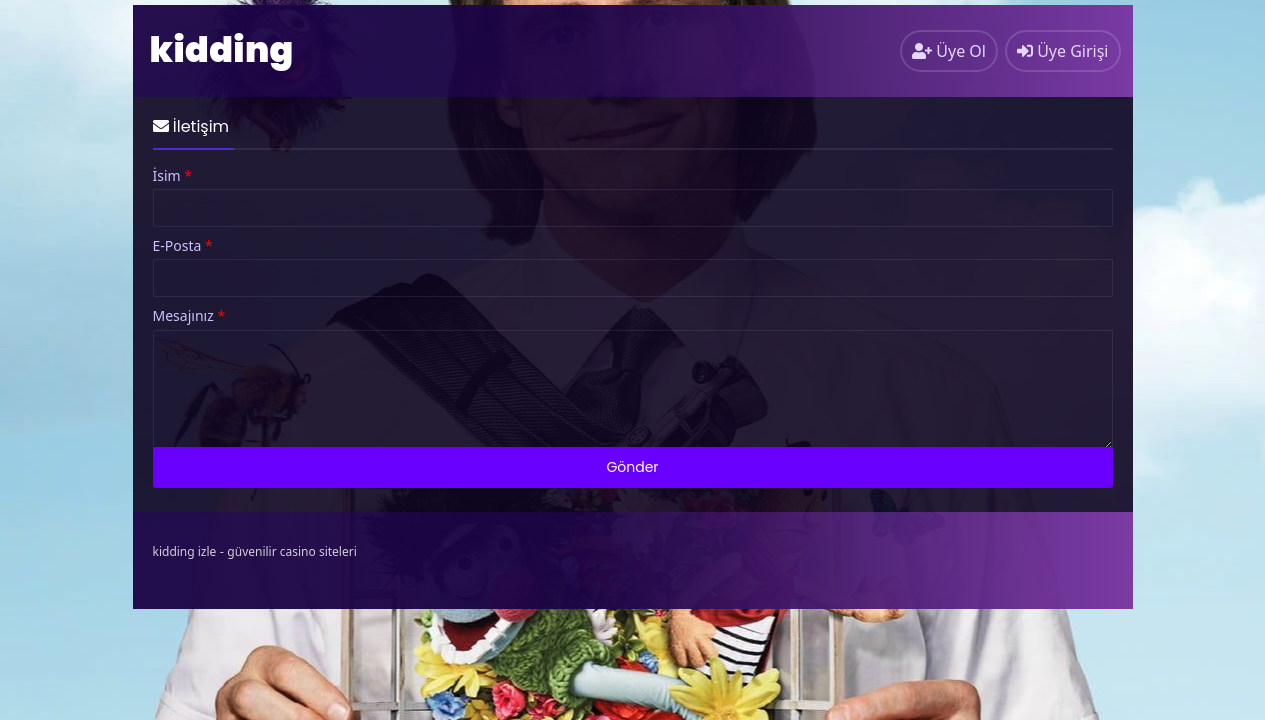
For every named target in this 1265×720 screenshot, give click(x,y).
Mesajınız (189, 316)
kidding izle (185, 551)
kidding (222, 49)
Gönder (632, 467)
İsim (173, 176)
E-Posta (183, 246)
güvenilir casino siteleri (291, 551)
